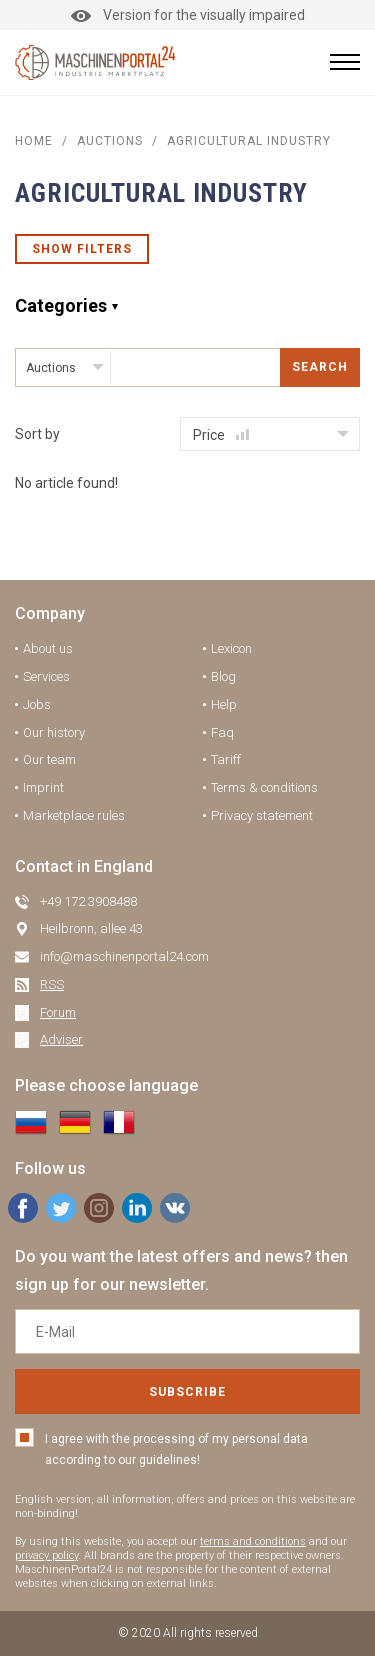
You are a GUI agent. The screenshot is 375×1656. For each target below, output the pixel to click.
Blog (223, 676)
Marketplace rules (74, 815)
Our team (49, 759)
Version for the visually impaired (188, 15)
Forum (58, 1012)
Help (224, 704)
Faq (222, 732)
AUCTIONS (110, 141)
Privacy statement (262, 815)
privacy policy (46, 1555)
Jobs (37, 704)
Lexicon (231, 648)
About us (48, 648)
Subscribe (187, 1392)
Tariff (226, 759)
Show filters (82, 249)
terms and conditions (253, 1541)
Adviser (61, 1039)
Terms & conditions (264, 787)
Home (34, 141)
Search (320, 367)
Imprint (43, 787)
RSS (52, 984)
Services (46, 676)
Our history (54, 732)
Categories (61, 305)
